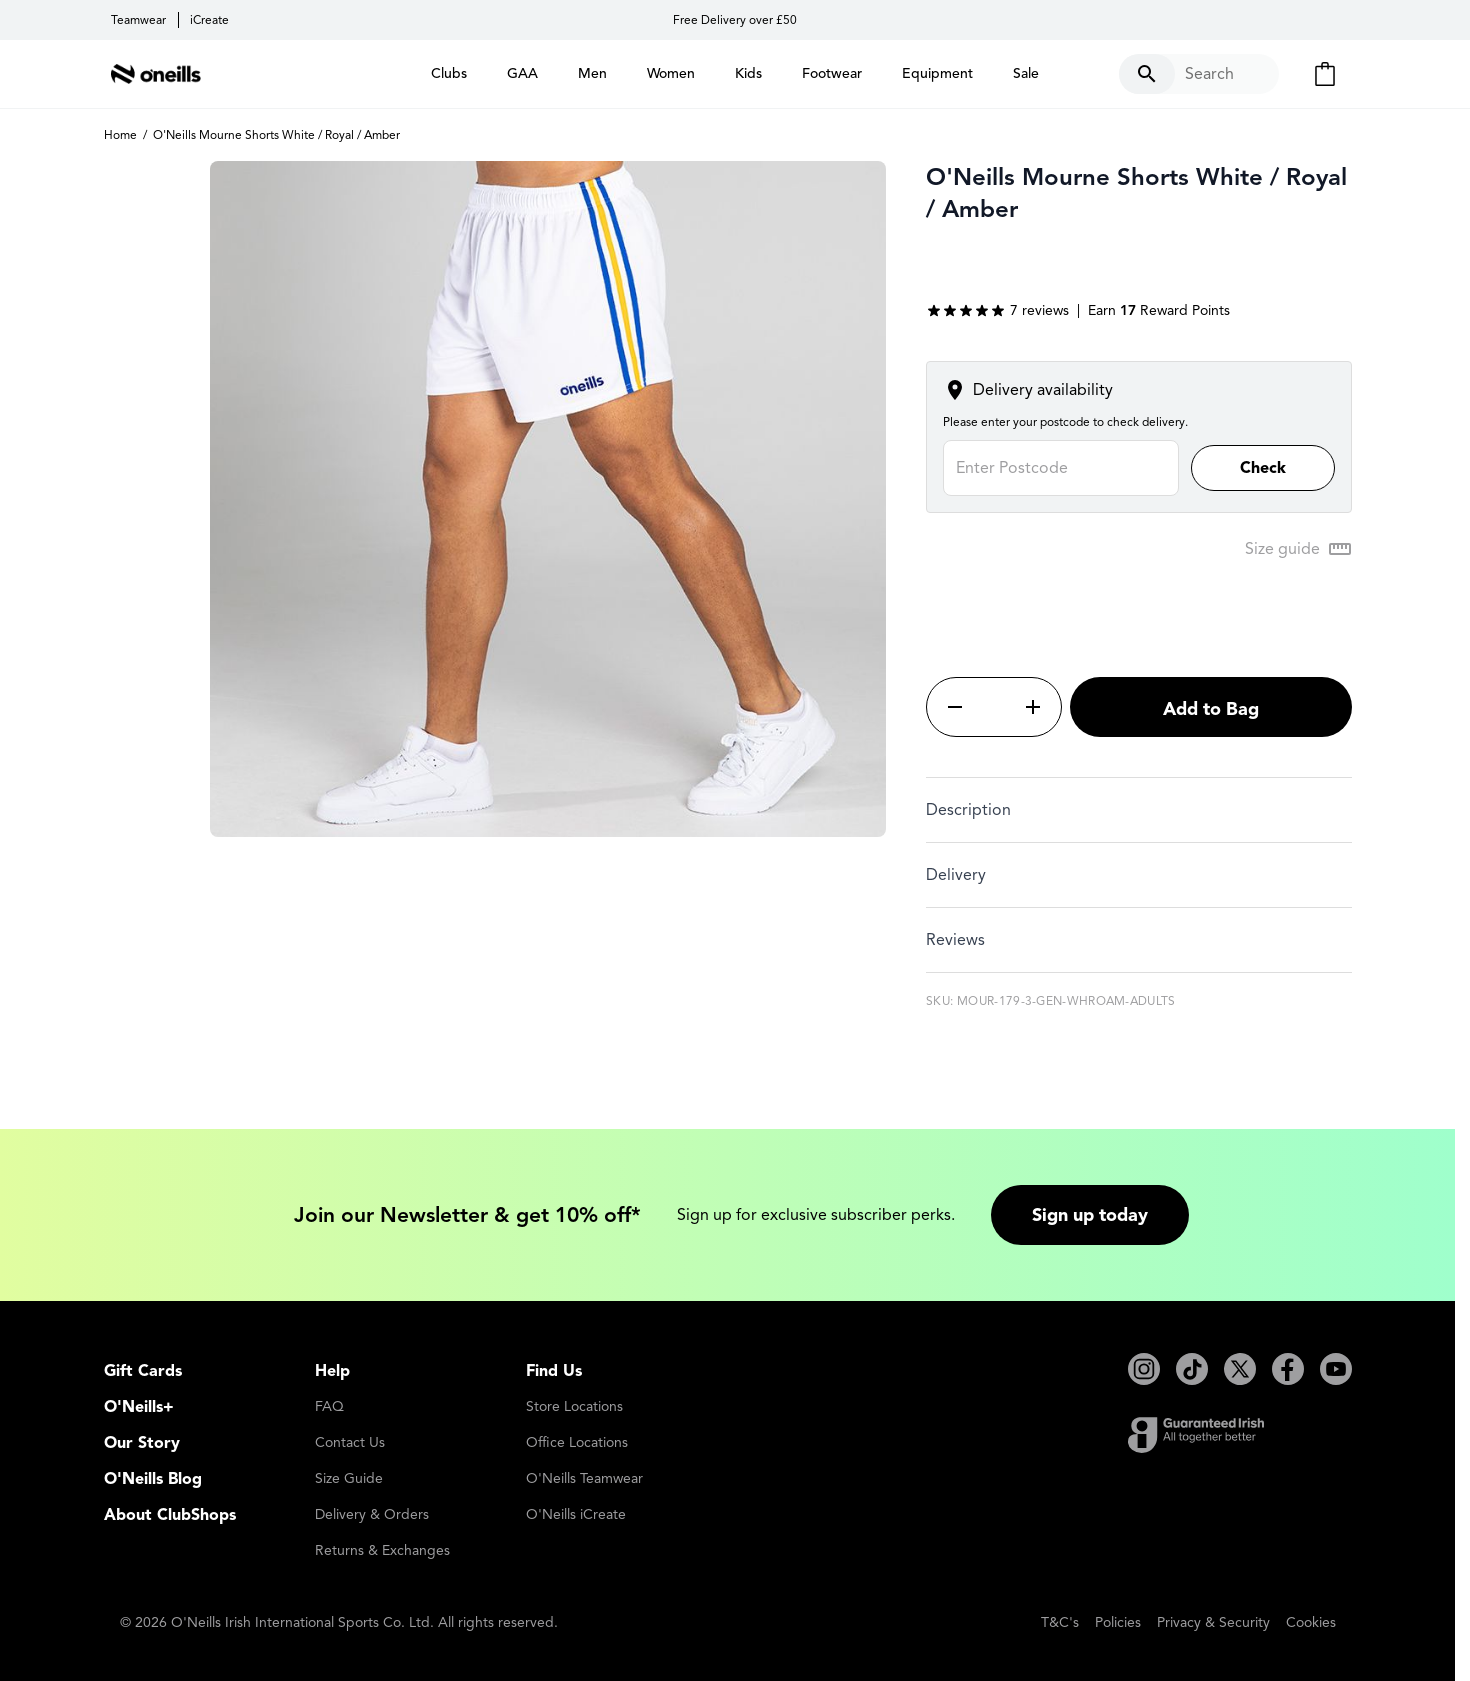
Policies (1118, 1622)
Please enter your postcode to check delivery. (1065, 421)
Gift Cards (143, 1371)
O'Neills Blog (153, 1479)
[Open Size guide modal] (1298, 549)
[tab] (1139, 809)
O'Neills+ (139, 1407)
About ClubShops (170, 1515)
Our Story (142, 1443)
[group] (997, 311)
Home (120, 134)
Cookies (1311, 1622)
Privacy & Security (1213, 1622)
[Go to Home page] (156, 74)
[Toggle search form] (1199, 74)
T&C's (1060, 1622)
